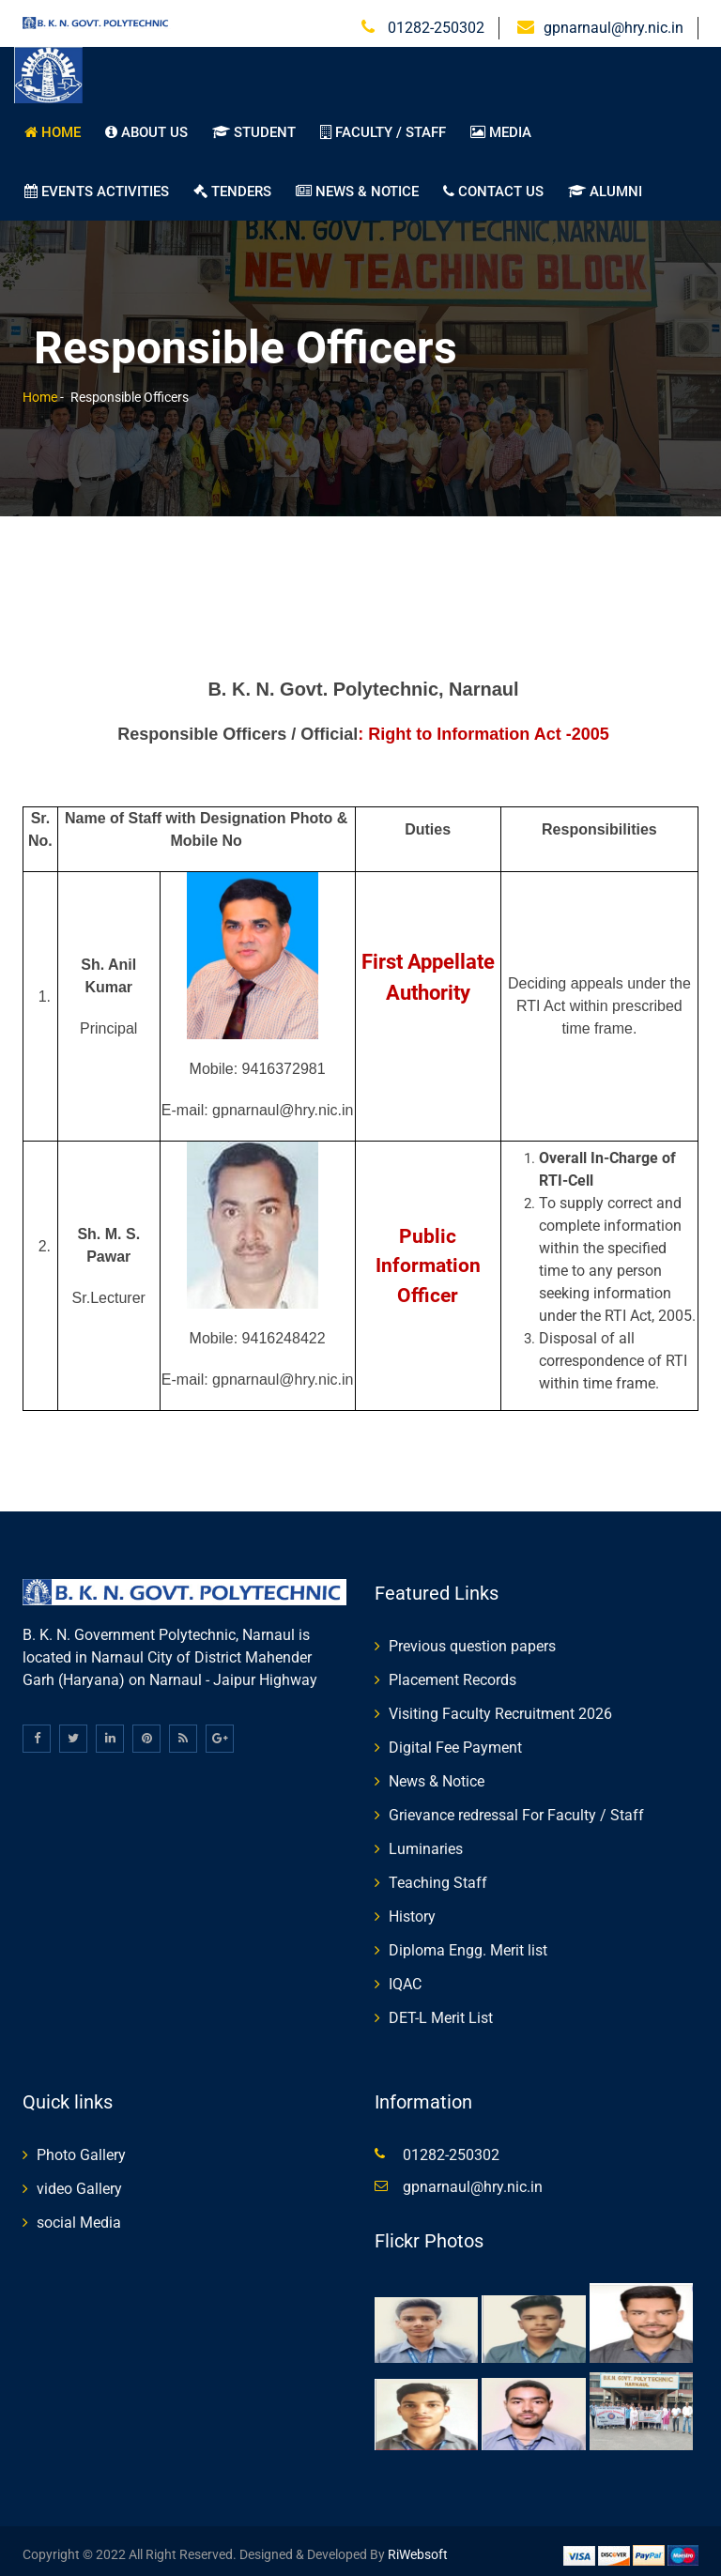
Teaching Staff (438, 1875)
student (254, 124)
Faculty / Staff (383, 124)
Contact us (493, 184)
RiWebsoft (418, 2546)
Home (52, 124)
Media (500, 124)
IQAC (405, 1977)
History (412, 1909)
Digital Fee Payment (455, 1740)
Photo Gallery (81, 2147)
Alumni (605, 184)
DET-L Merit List (441, 2010)
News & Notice (357, 184)
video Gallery (79, 2181)
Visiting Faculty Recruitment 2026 (500, 1706)
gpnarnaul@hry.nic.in (613, 20)
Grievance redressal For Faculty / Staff (516, 1808)
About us (146, 124)
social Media (79, 2215)
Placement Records (452, 1672)
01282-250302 (434, 20)
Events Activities (96, 184)
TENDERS (232, 184)
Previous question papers (472, 1639)
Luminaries (426, 1841)
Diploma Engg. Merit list (468, 1943)
